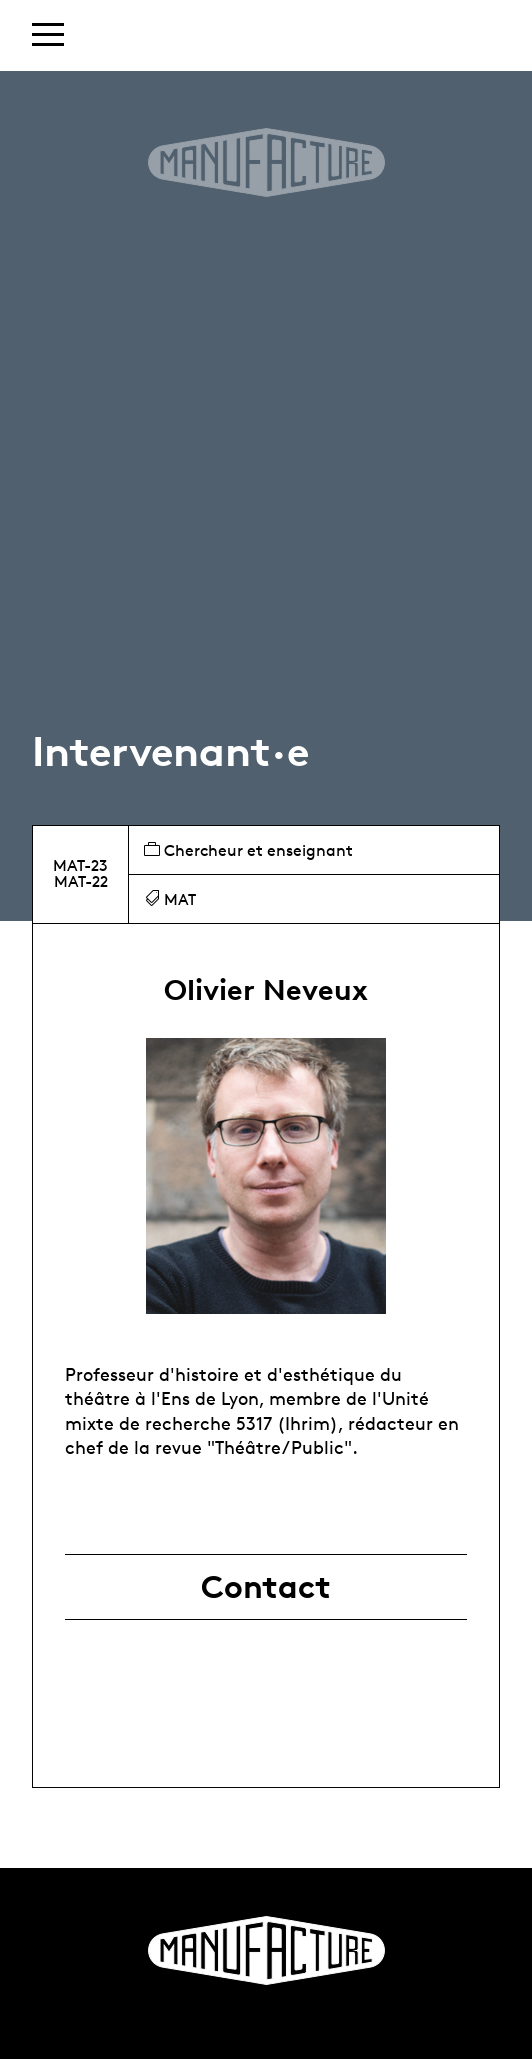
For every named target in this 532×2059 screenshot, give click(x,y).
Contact (266, 1587)
